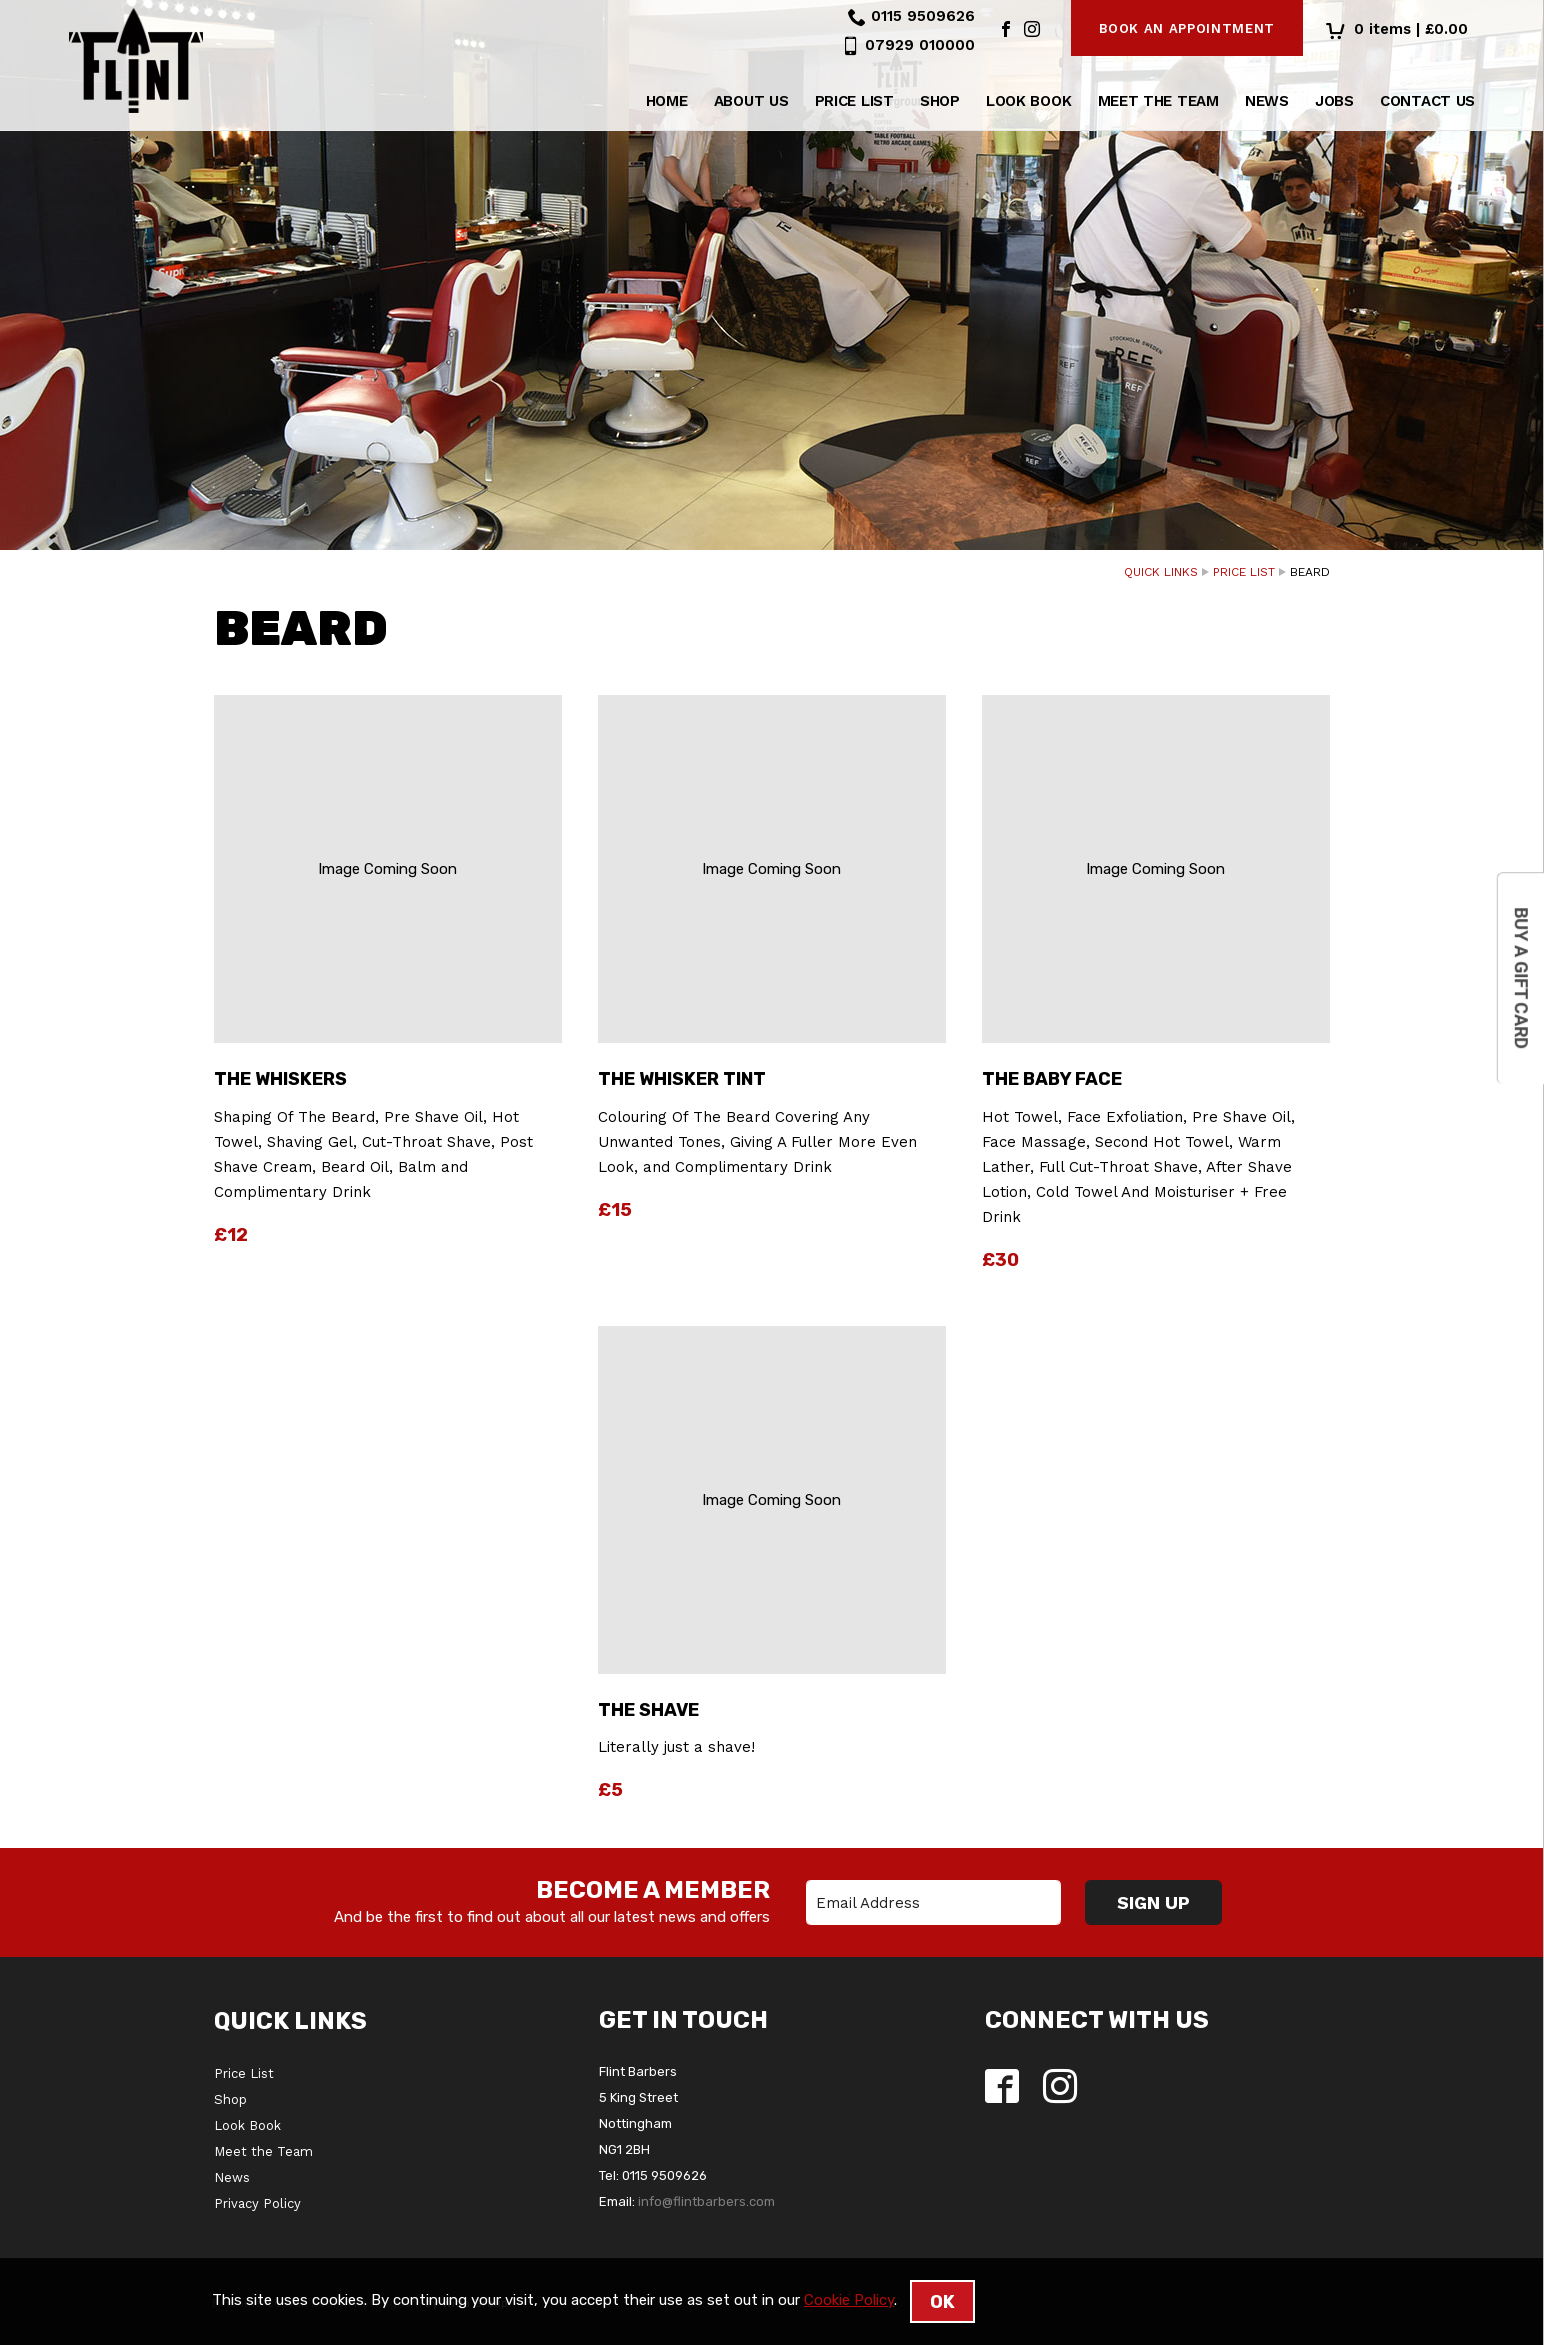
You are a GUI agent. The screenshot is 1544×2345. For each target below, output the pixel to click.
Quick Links (1161, 572)
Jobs (1334, 103)
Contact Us (1427, 103)
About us (751, 103)
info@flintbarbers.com (706, 2201)
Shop (940, 103)
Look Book (1028, 103)
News (1267, 103)
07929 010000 (920, 45)
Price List (854, 103)
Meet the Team (1158, 103)
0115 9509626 (923, 16)
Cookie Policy (849, 2300)
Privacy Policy (257, 2203)
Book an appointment (1187, 28)
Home (667, 103)
